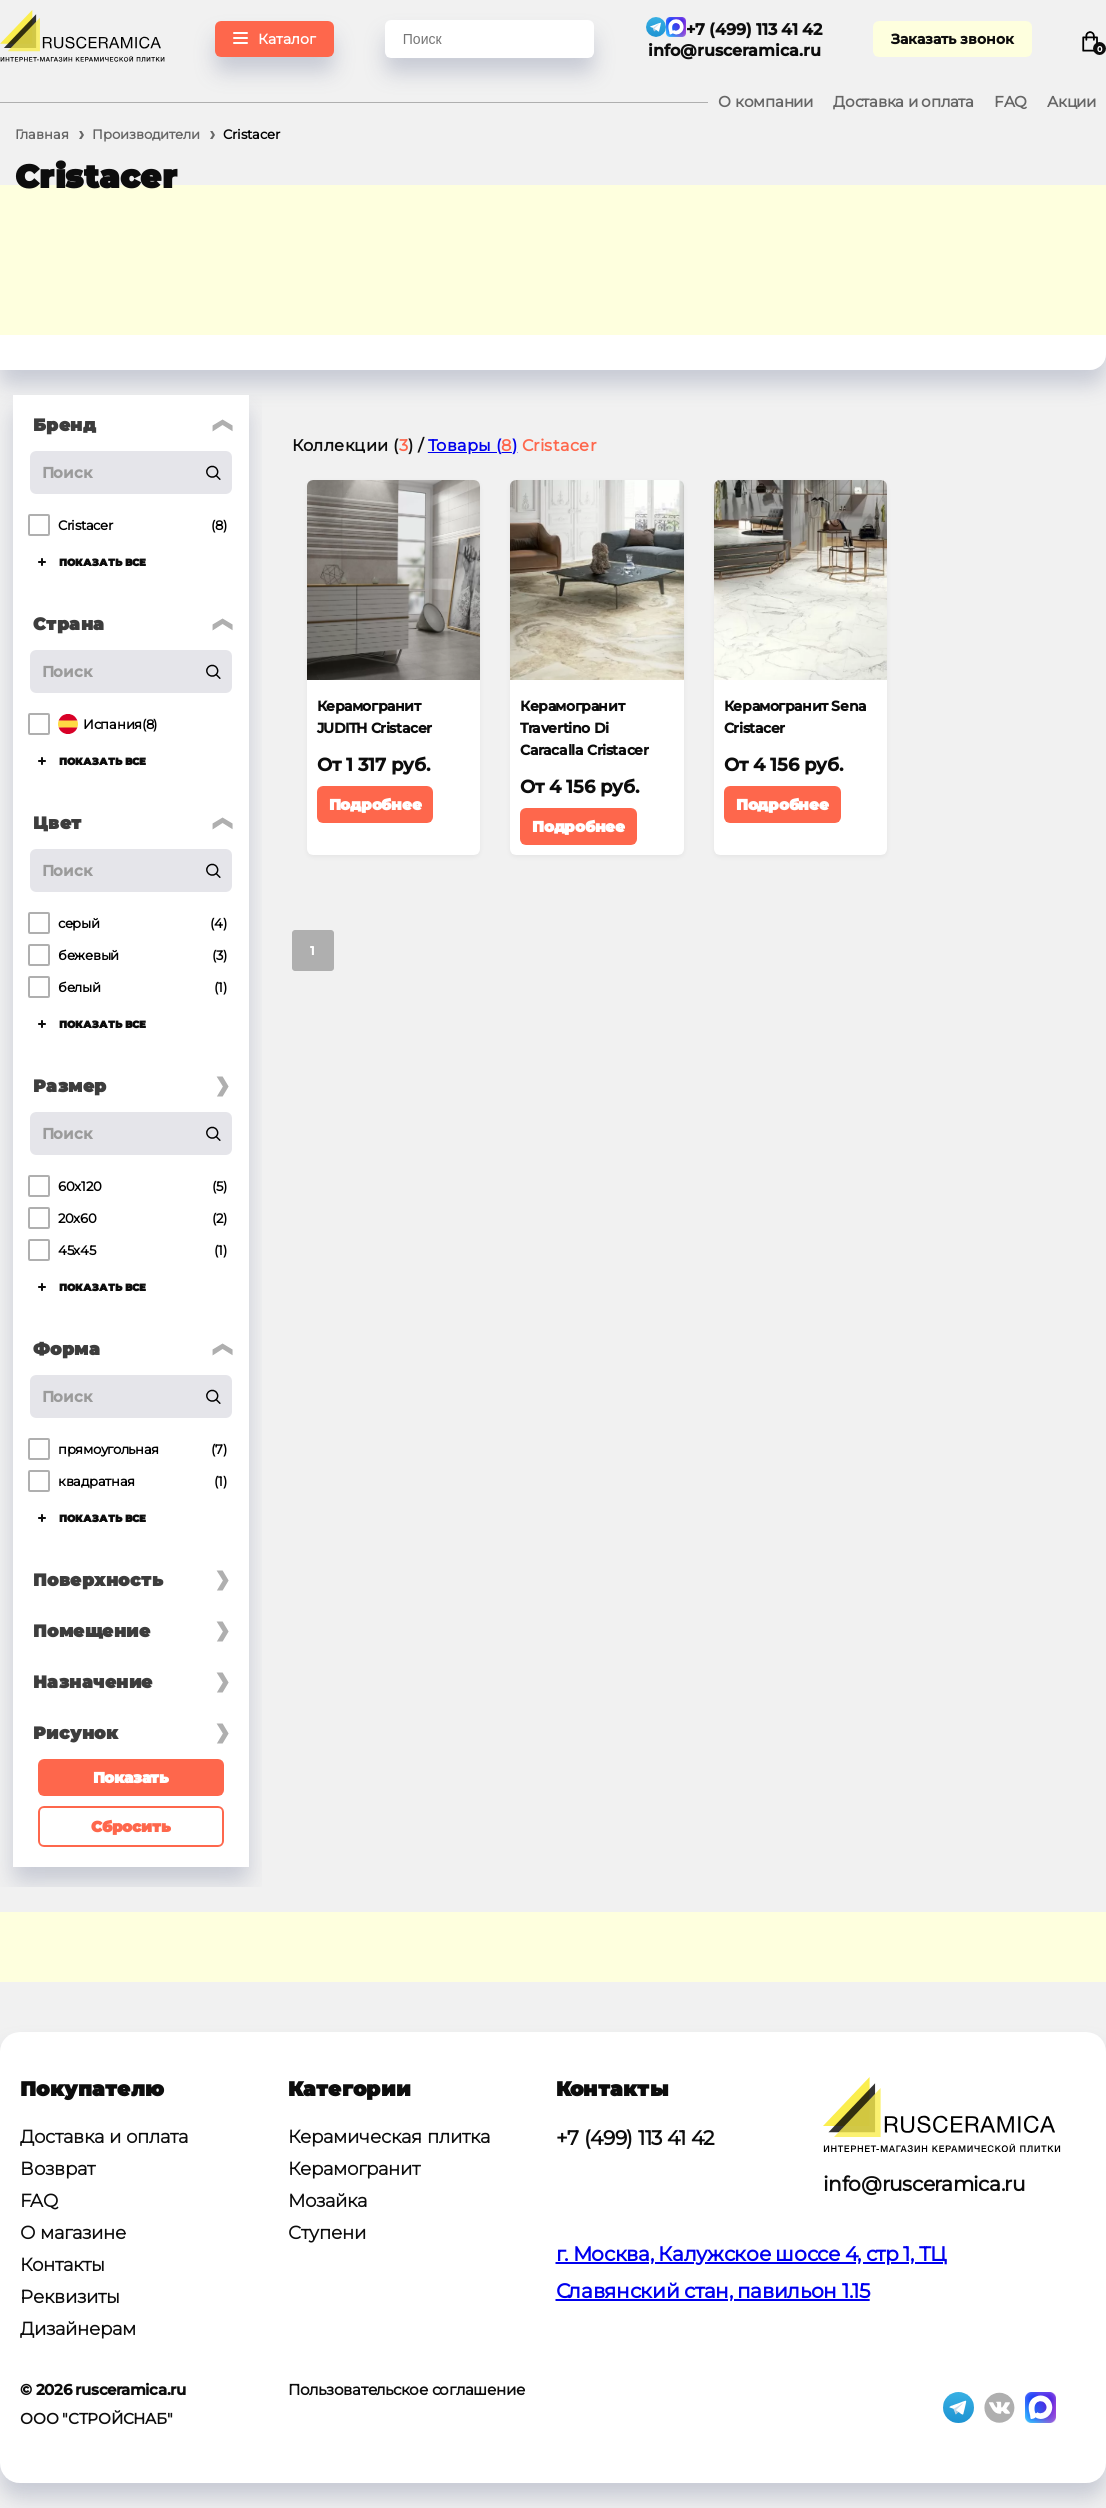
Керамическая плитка (389, 2137)
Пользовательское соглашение (406, 2389)
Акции (1071, 101)
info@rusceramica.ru (734, 50)
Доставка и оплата (903, 101)
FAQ (1010, 101)
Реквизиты (70, 2297)
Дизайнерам (78, 2329)
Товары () (473, 445)
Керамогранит (354, 2169)
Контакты (62, 2265)
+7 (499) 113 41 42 (635, 2138)
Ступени (327, 2233)
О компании (765, 101)
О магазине (73, 2233)
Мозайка (327, 2201)
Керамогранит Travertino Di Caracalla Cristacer (584, 728)
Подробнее (375, 804)
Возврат (57, 2169)
